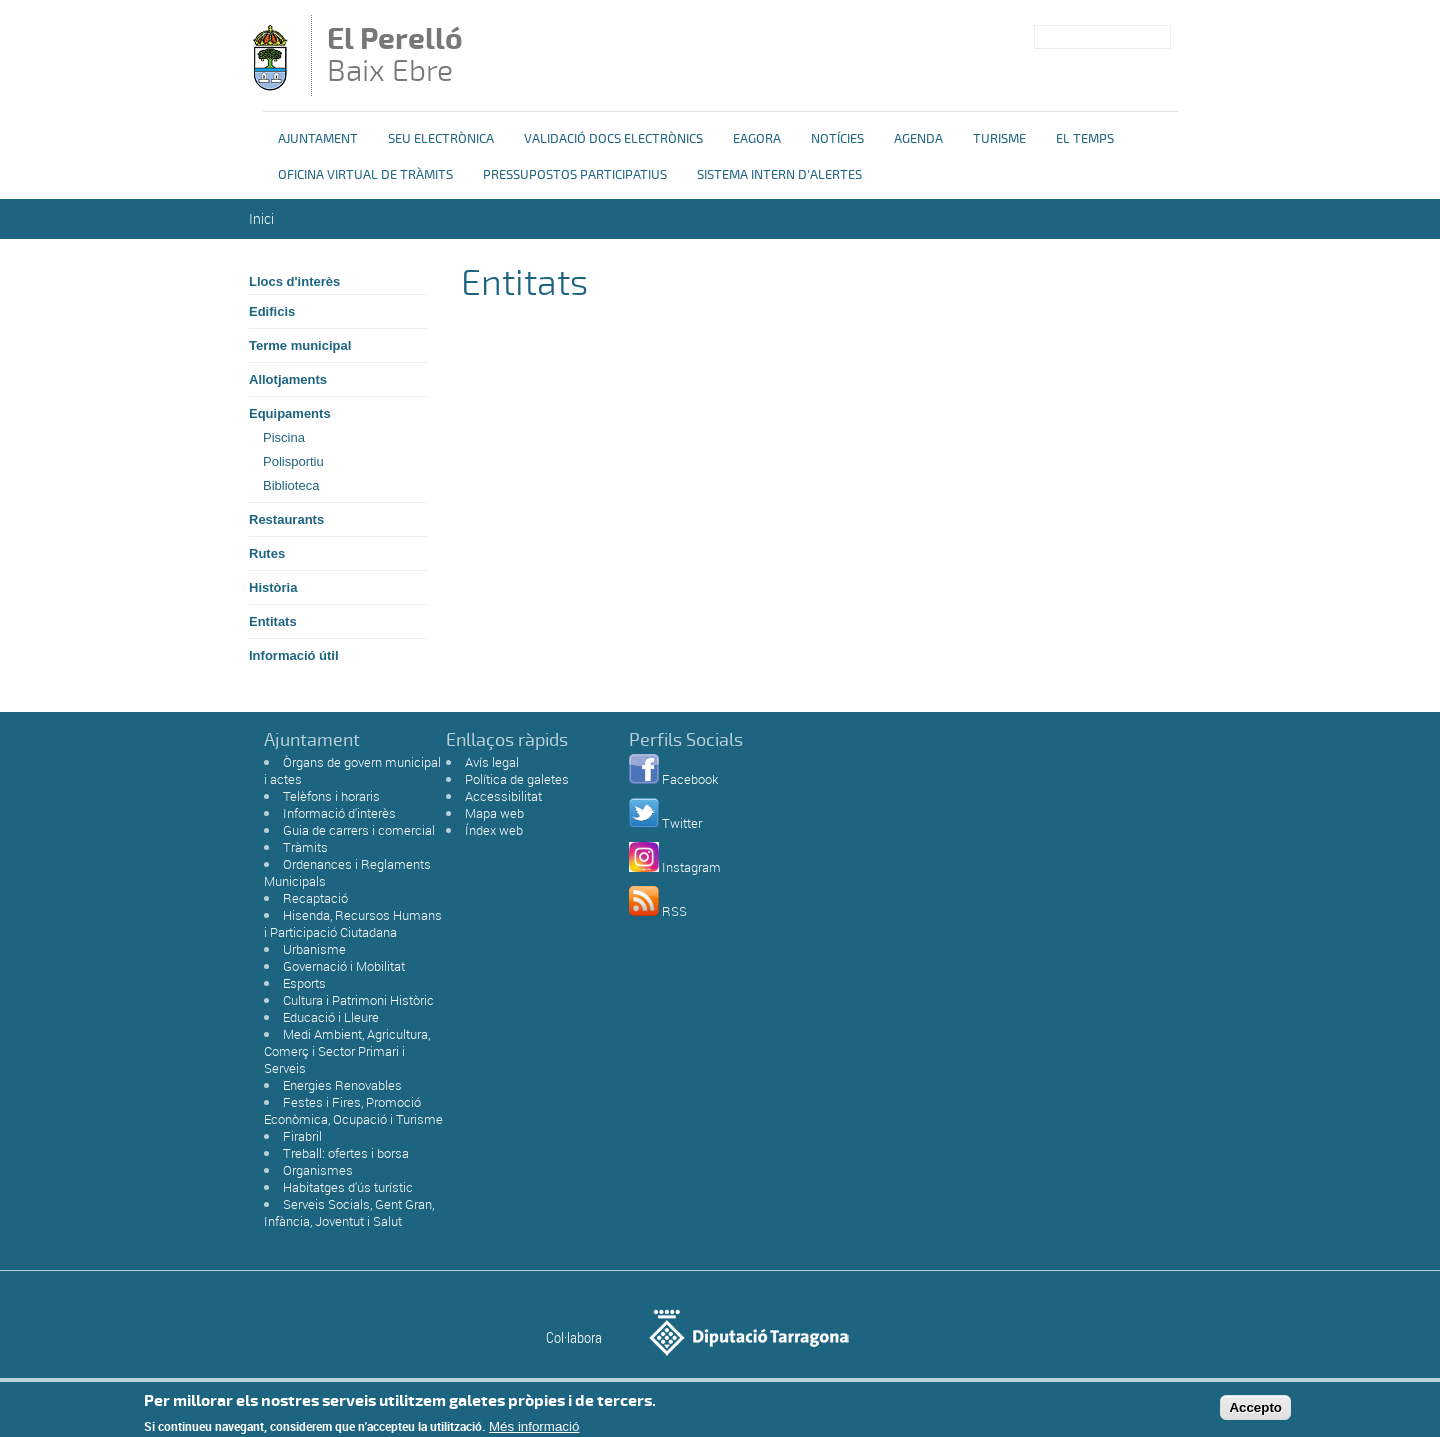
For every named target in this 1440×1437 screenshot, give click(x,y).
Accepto (1255, 1410)
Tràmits (305, 847)
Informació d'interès (339, 813)
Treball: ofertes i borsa (346, 1153)
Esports (304, 983)
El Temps (1085, 139)
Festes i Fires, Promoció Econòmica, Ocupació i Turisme (353, 1110)
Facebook (690, 779)
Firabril (302, 1136)
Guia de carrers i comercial (359, 830)
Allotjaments (288, 379)
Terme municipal (300, 345)
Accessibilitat (503, 796)
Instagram (691, 867)
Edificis (272, 311)
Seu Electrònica (441, 139)
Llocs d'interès (294, 281)
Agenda (918, 139)
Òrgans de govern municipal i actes (352, 770)
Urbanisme (314, 949)
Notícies (837, 139)
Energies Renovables (342, 1085)
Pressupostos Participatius (575, 175)
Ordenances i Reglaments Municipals (347, 872)
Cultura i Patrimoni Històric (358, 1000)
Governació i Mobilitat (344, 966)
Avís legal (492, 762)
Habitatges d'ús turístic (348, 1187)
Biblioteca (291, 485)
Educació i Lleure (331, 1017)
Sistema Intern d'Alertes (779, 175)
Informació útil (294, 655)
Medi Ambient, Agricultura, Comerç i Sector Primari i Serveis (347, 1051)
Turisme (999, 139)
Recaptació (315, 898)
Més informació (534, 1429)
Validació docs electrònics (613, 139)
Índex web (494, 830)
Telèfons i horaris (331, 796)
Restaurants (286, 519)
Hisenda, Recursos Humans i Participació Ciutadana (353, 923)
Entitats (273, 621)
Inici (261, 218)
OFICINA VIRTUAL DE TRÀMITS (365, 175)
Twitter (682, 823)
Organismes (318, 1170)
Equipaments (290, 413)
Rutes (267, 553)
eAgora (757, 139)
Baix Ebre (408, 57)
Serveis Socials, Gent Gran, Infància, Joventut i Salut (349, 1212)
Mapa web (494, 813)
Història (273, 587)
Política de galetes (517, 779)
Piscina (284, 437)
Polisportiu (293, 461)
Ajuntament (318, 139)
